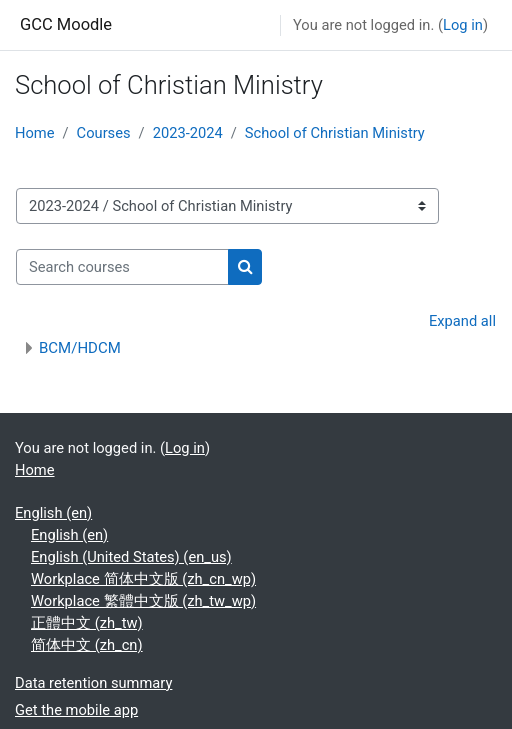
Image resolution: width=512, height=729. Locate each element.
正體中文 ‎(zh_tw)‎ (87, 623)
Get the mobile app (76, 710)
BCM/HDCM (80, 348)
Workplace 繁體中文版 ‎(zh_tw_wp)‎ (143, 601)
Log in (463, 25)
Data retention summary (93, 683)
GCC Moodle (66, 24)
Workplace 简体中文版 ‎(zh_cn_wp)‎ (143, 579)
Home (35, 133)
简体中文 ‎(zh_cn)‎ (87, 645)
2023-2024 (188, 133)
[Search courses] (122, 267)
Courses (104, 133)
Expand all (462, 321)
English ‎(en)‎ (53, 513)
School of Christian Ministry (335, 133)
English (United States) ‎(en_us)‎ (131, 557)
